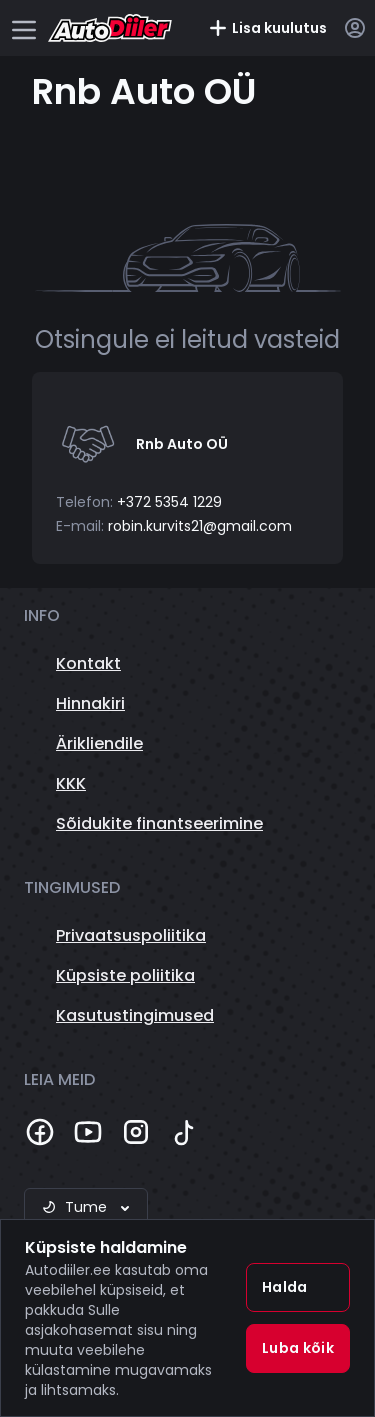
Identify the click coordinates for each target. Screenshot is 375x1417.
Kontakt (88, 663)
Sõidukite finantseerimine (159, 823)
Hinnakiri (90, 703)
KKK (71, 783)
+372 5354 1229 (169, 502)
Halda (285, 1287)
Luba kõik (298, 1348)
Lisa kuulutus (267, 28)
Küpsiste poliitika (125, 975)
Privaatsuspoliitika (131, 935)
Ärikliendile (99, 743)
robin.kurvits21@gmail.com (200, 526)
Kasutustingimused (135, 1015)
